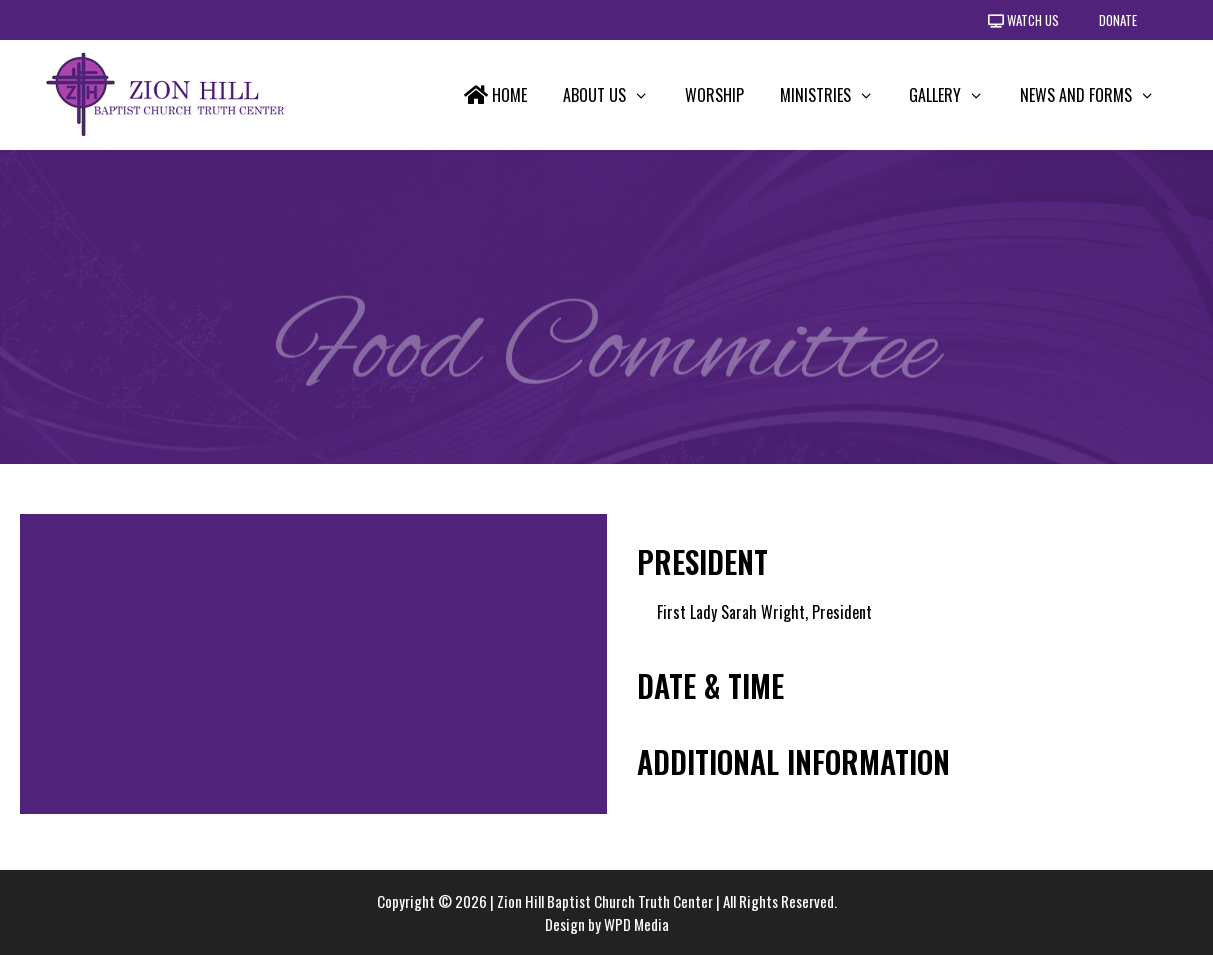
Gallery (955, 95)
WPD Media (636, 924)
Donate (1118, 20)
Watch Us (1023, 20)
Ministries (836, 95)
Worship (714, 95)
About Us (615, 95)
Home (495, 95)
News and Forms (1096, 95)
